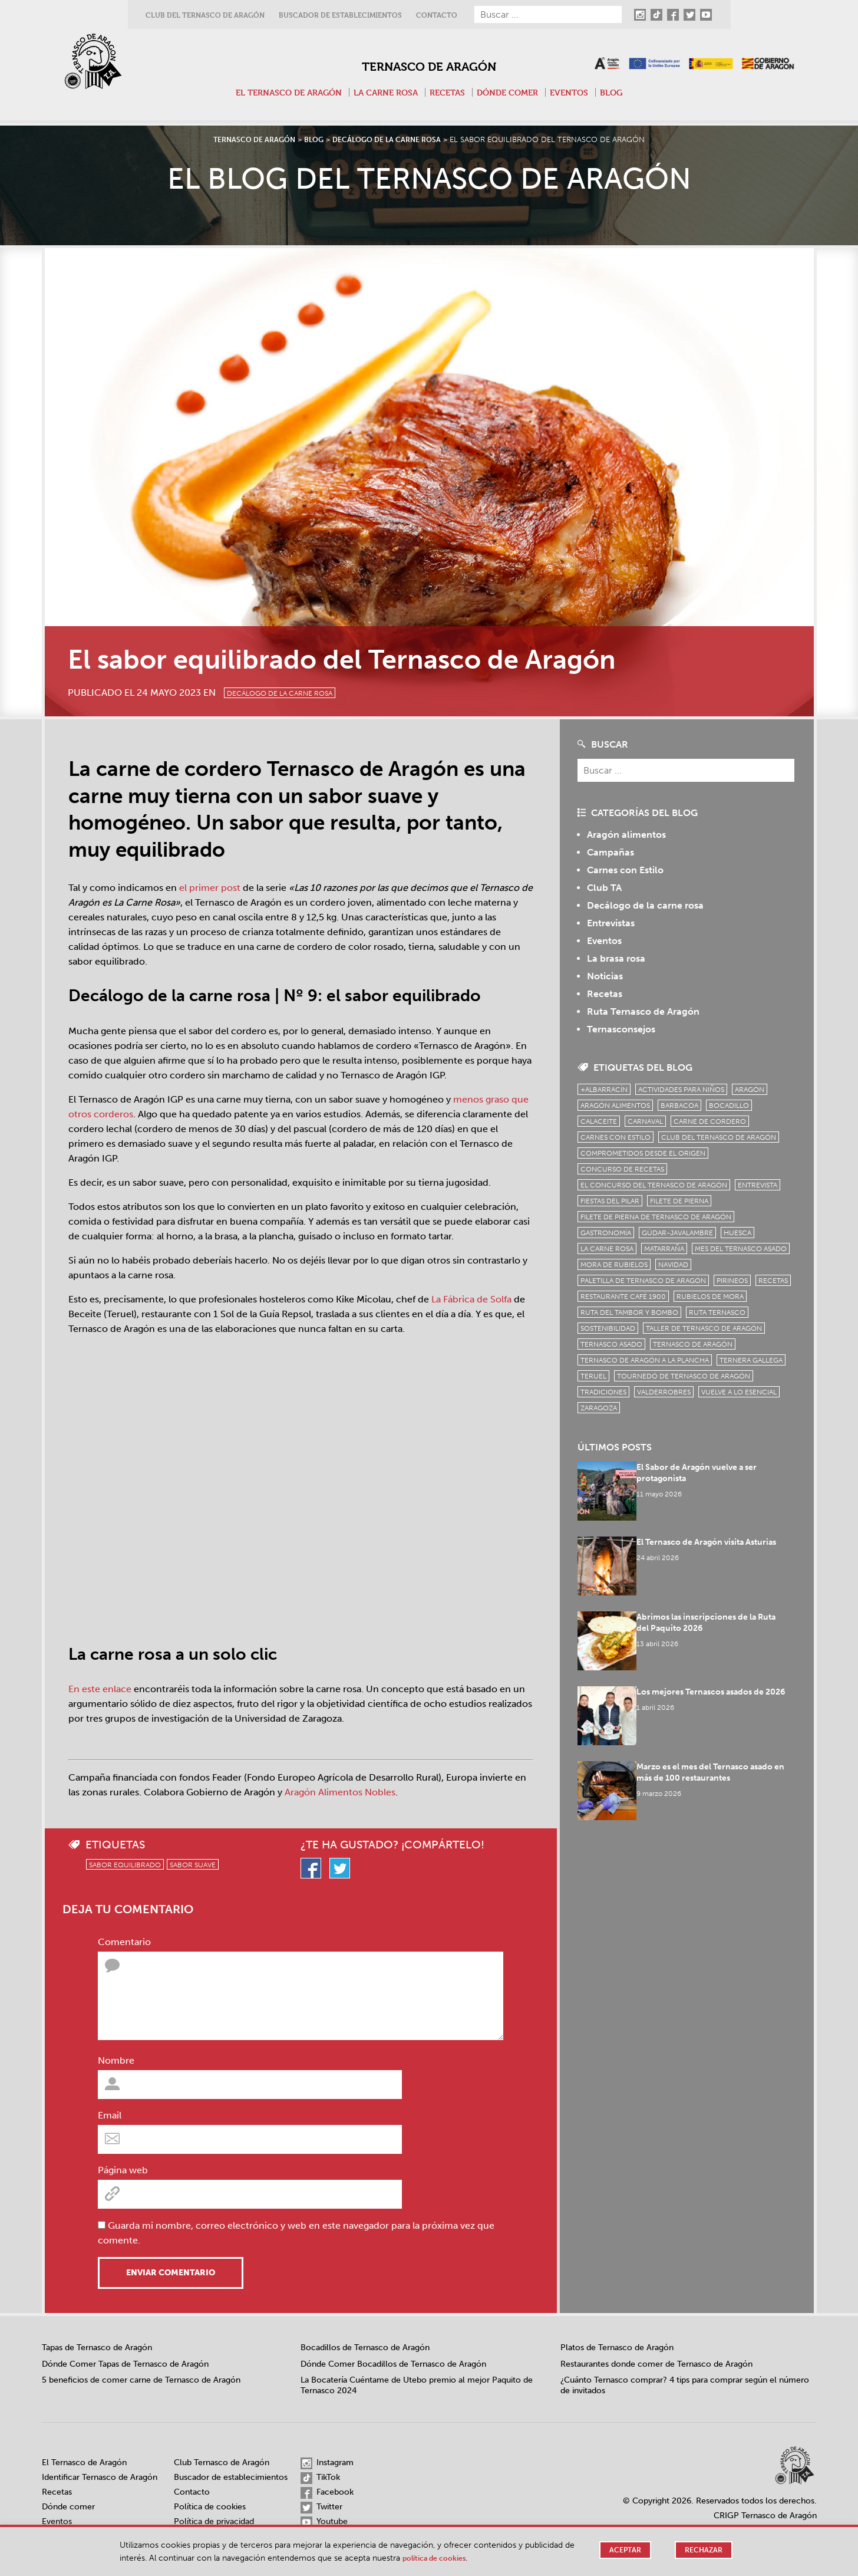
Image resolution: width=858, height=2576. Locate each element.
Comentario (124, 1941)
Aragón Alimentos (615, 1105)
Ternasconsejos (621, 1029)
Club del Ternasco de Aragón (205, 15)
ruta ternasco (717, 1312)
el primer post (209, 887)
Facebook (327, 2493)
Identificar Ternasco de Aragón (99, 2477)
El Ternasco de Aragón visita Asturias (713, 1538)
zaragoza (598, 1408)
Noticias (605, 976)
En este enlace (99, 1689)
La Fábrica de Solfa (471, 1299)
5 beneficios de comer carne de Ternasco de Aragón (141, 2380)
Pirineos (732, 1281)
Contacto (436, 15)
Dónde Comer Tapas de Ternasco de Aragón (125, 2364)
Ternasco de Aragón (429, 63)
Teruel (593, 1376)
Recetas (449, 92)
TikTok (320, 2478)
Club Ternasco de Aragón (221, 2462)
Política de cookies (210, 2507)
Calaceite (598, 1121)
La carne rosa (383, 92)
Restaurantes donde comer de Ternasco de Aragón (656, 2364)
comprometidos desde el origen (642, 1153)
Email (109, 2115)
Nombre (116, 2060)
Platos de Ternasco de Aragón (617, 2348)
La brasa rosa (616, 958)
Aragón (749, 1089)
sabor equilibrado (125, 1865)
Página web (123, 2170)
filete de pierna (679, 1201)
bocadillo (729, 1105)
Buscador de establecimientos (340, 15)
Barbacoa (679, 1105)
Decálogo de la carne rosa (300, 691)
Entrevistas (611, 923)
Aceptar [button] (622, 2550)
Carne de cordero (710, 1121)
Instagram (327, 2463)
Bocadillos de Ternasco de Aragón (365, 2348)
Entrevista (757, 1185)
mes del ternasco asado (741, 1249)
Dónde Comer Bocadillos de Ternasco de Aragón (393, 2364)
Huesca (737, 1233)
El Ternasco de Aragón (280, 92)
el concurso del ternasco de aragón (653, 1185)
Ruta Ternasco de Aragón (643, 1011)
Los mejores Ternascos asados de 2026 (717, 1679)
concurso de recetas (622, 1169)
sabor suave (193, 1865)
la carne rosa (606, 1249)
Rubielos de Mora (710, 1296)
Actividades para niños (681, 1089)
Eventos (578, 92)
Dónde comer (513, 92)
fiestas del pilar (609, 1201)
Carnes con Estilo (625, 870)
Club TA (604, 887)
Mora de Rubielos (614, 1265)
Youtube (324, 2522)
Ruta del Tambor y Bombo (629, 1312)
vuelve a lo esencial (739, 1392)
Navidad (673, 1265)
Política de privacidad (214, 2521)
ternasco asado (611, 1344)
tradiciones (603, 1392)
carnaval (645, 1121)
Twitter (321, 2508)
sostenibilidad (607, 1328)
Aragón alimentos (626, 834)
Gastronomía (605, 1233)
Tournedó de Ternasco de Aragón (683, 1376)
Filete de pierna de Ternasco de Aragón (655, 1217)
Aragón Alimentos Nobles (340, 1792)
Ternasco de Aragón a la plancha (644, 1360)
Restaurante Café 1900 (623, 1296)
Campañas (610, 852)
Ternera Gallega (751, 1360)
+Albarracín (604, 1089)
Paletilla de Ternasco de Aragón (643, 1281)
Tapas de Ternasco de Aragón (97, 2348)
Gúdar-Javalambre (677, 1233)
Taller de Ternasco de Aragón (704, 1328)
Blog (623, 92)
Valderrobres (664, 1392)
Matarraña (664, 1249)
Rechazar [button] (702, 2550)
